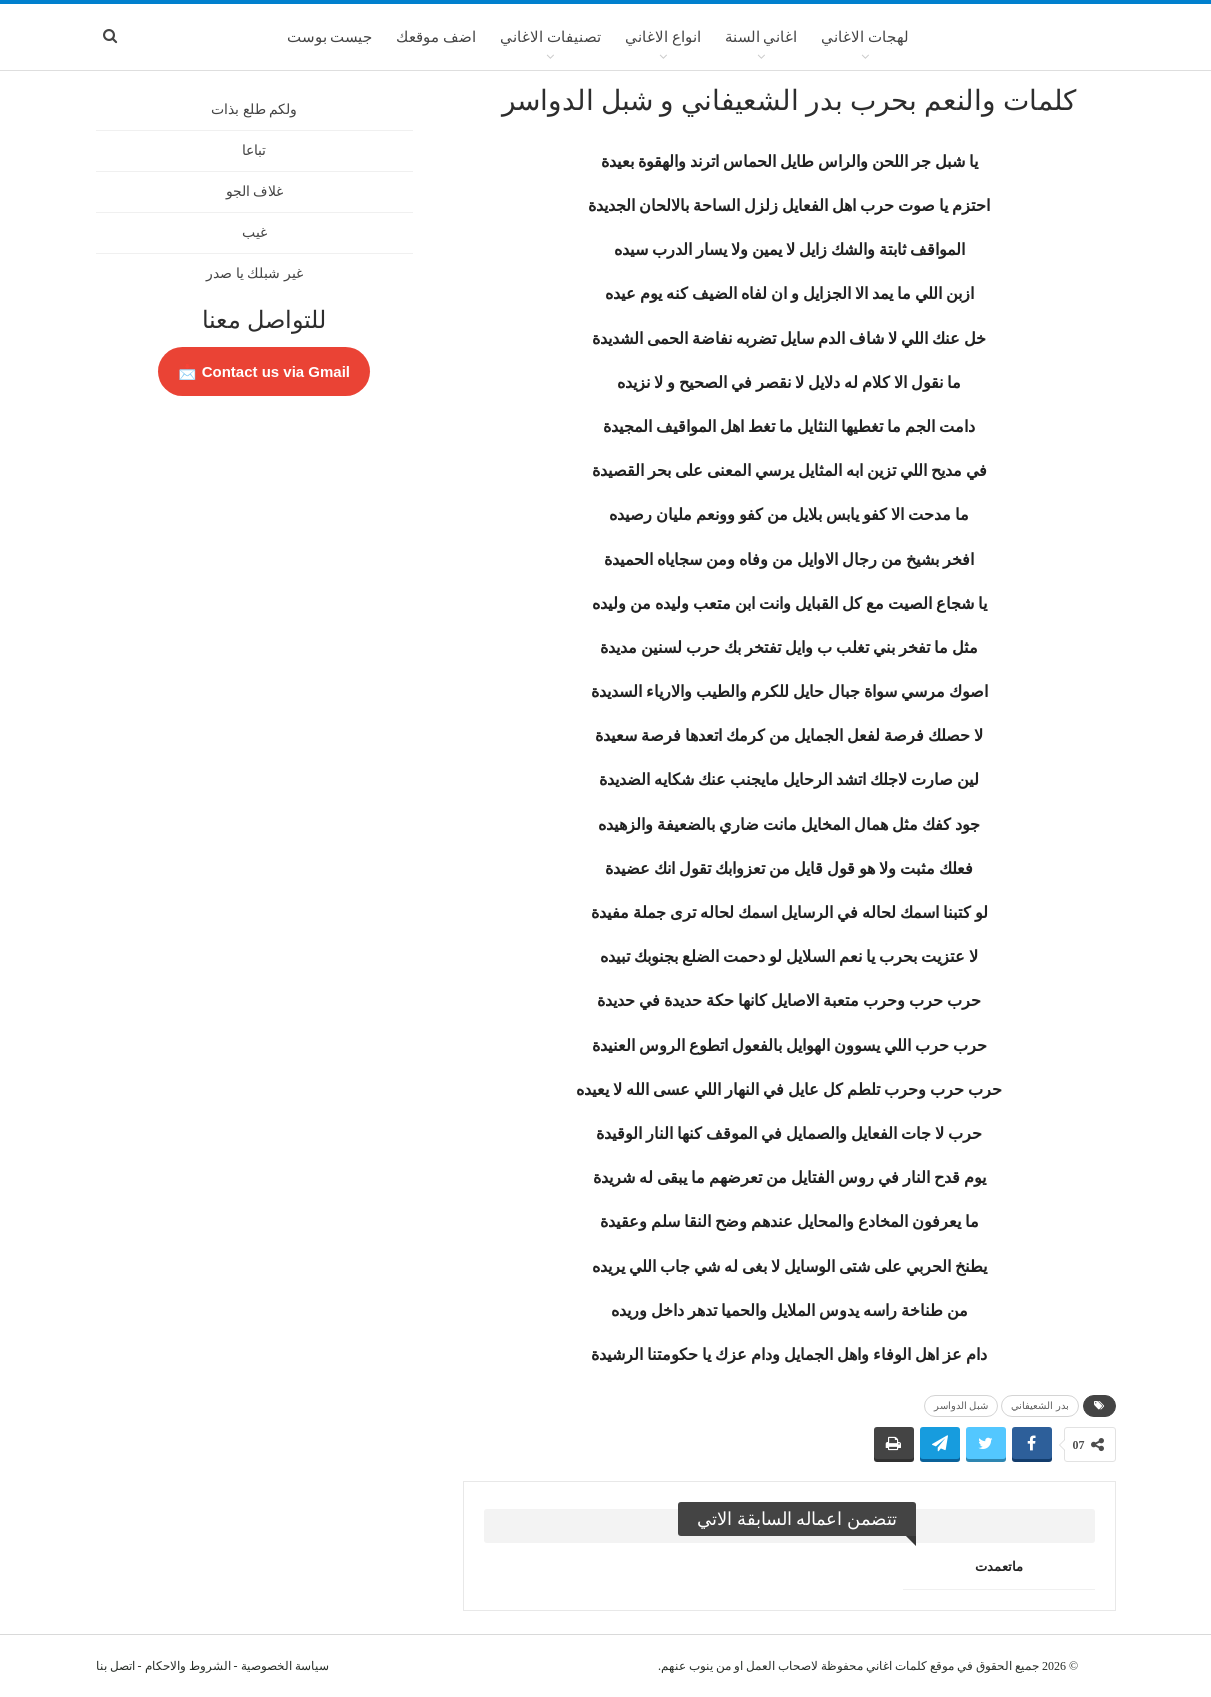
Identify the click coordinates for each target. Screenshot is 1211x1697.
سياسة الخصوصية (285, 1666)
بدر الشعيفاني (1040, 1405)
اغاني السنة (761, 37)
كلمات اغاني (896, 1666)
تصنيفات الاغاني (550, 37)
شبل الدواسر (961, 1405)
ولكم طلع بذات (254, 109)
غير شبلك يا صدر (254, 273)
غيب (254, 232)
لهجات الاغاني (865, 37)
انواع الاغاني (663, 37)
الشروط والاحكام (188, 1666)
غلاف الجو (255, 191)
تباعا (254, 150)
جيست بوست (330, 37)
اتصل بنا (115, 1666)
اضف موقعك (436, 37)
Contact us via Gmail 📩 (264, 371)
